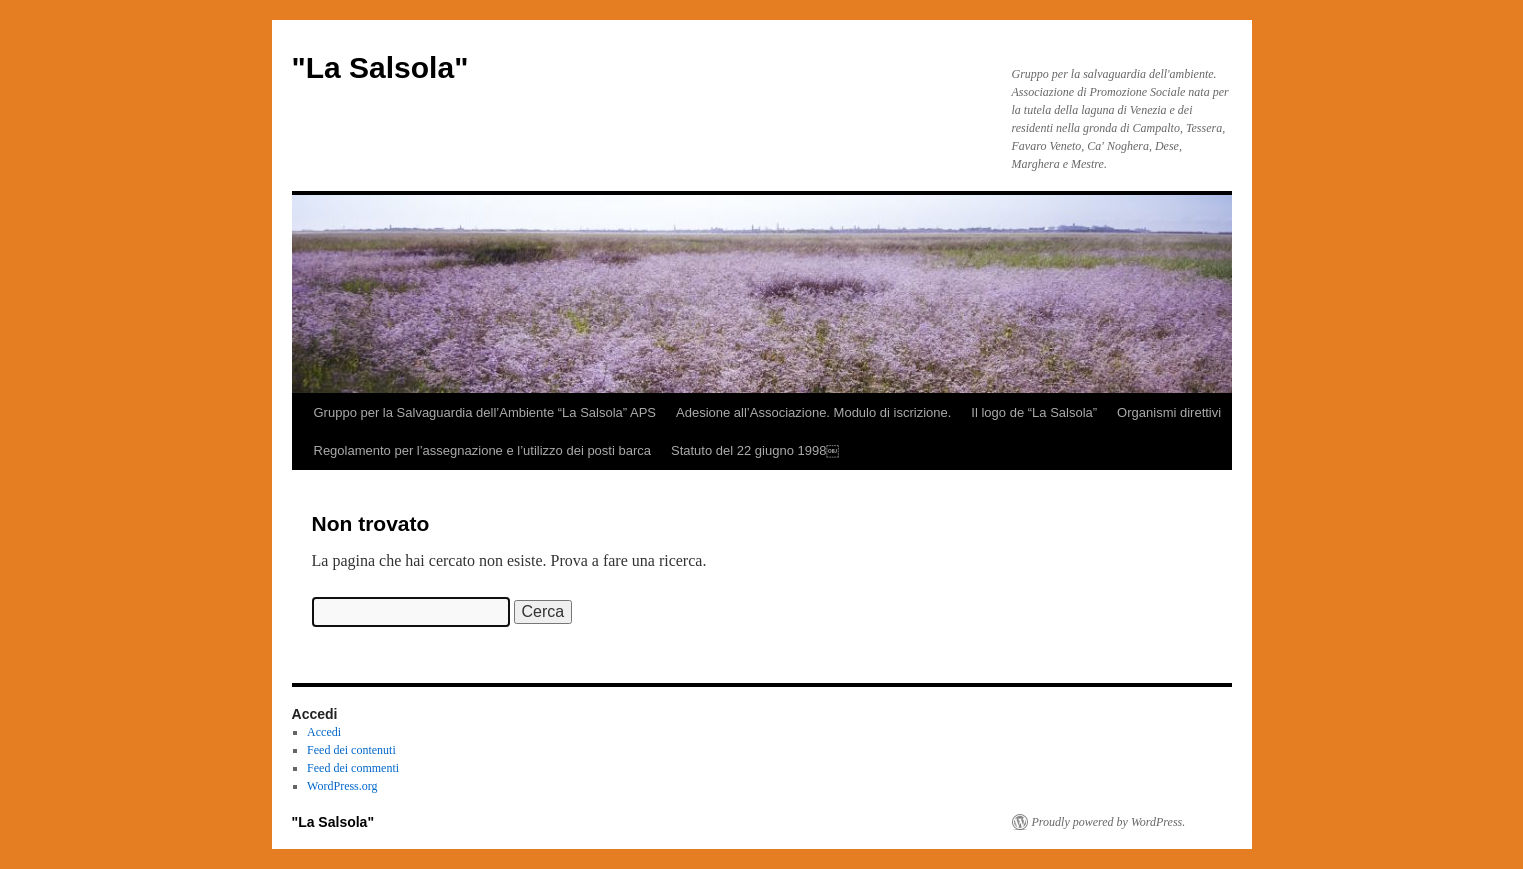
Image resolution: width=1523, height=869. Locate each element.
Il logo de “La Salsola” (1034, 412)
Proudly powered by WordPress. (1109, 822)
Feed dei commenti (353, 768)
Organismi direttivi (1169, 412)
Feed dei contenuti (351, 750)
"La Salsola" (380, 67)
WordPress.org (342, 786)
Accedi (324, 732)
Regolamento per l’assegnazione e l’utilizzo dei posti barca (482, 450)
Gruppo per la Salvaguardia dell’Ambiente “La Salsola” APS (485, 412)
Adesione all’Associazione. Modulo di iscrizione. (813, 412)
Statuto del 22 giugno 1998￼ (755, 450)
